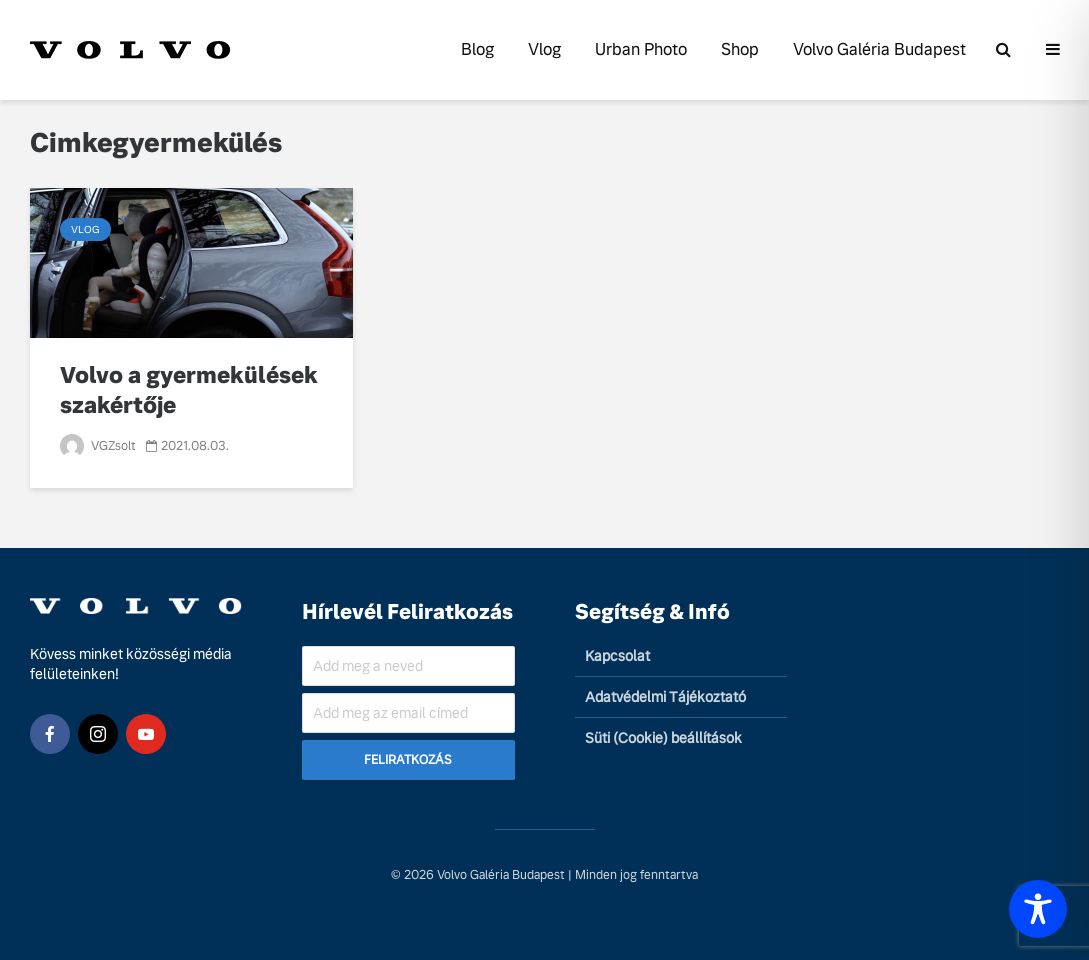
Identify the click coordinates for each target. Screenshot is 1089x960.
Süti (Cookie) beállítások (663, 738)
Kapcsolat (617, 656)
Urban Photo (641, 49)
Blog (477, 49)
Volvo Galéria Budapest (879, 49)
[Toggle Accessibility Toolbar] (1038, 909)
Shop (740, 49)
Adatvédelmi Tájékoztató (665, 697)
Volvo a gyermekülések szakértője (189, 390)
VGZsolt (98, 446)
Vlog (544, 49)
